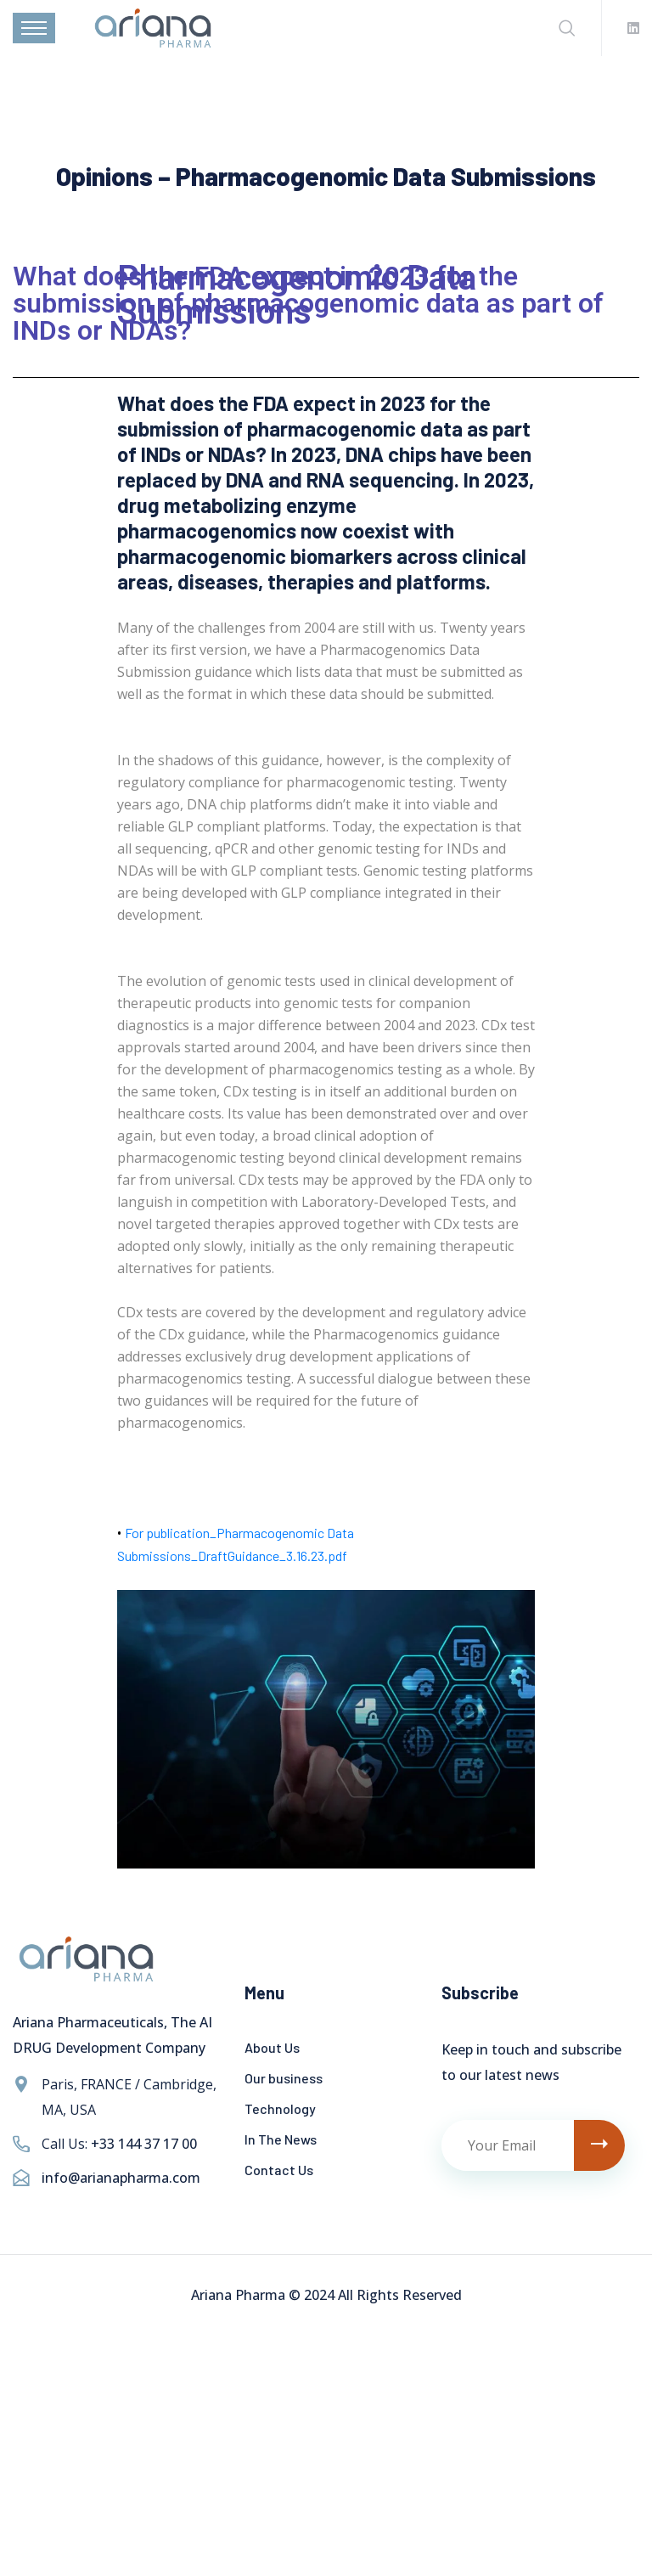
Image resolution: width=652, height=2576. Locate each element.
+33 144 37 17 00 (144, 2143)
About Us (272, 2047)
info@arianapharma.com (121, 2177)
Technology (280, 2108)
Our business (283, 2078)
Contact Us (278, 2170)
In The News (280, 2139)
